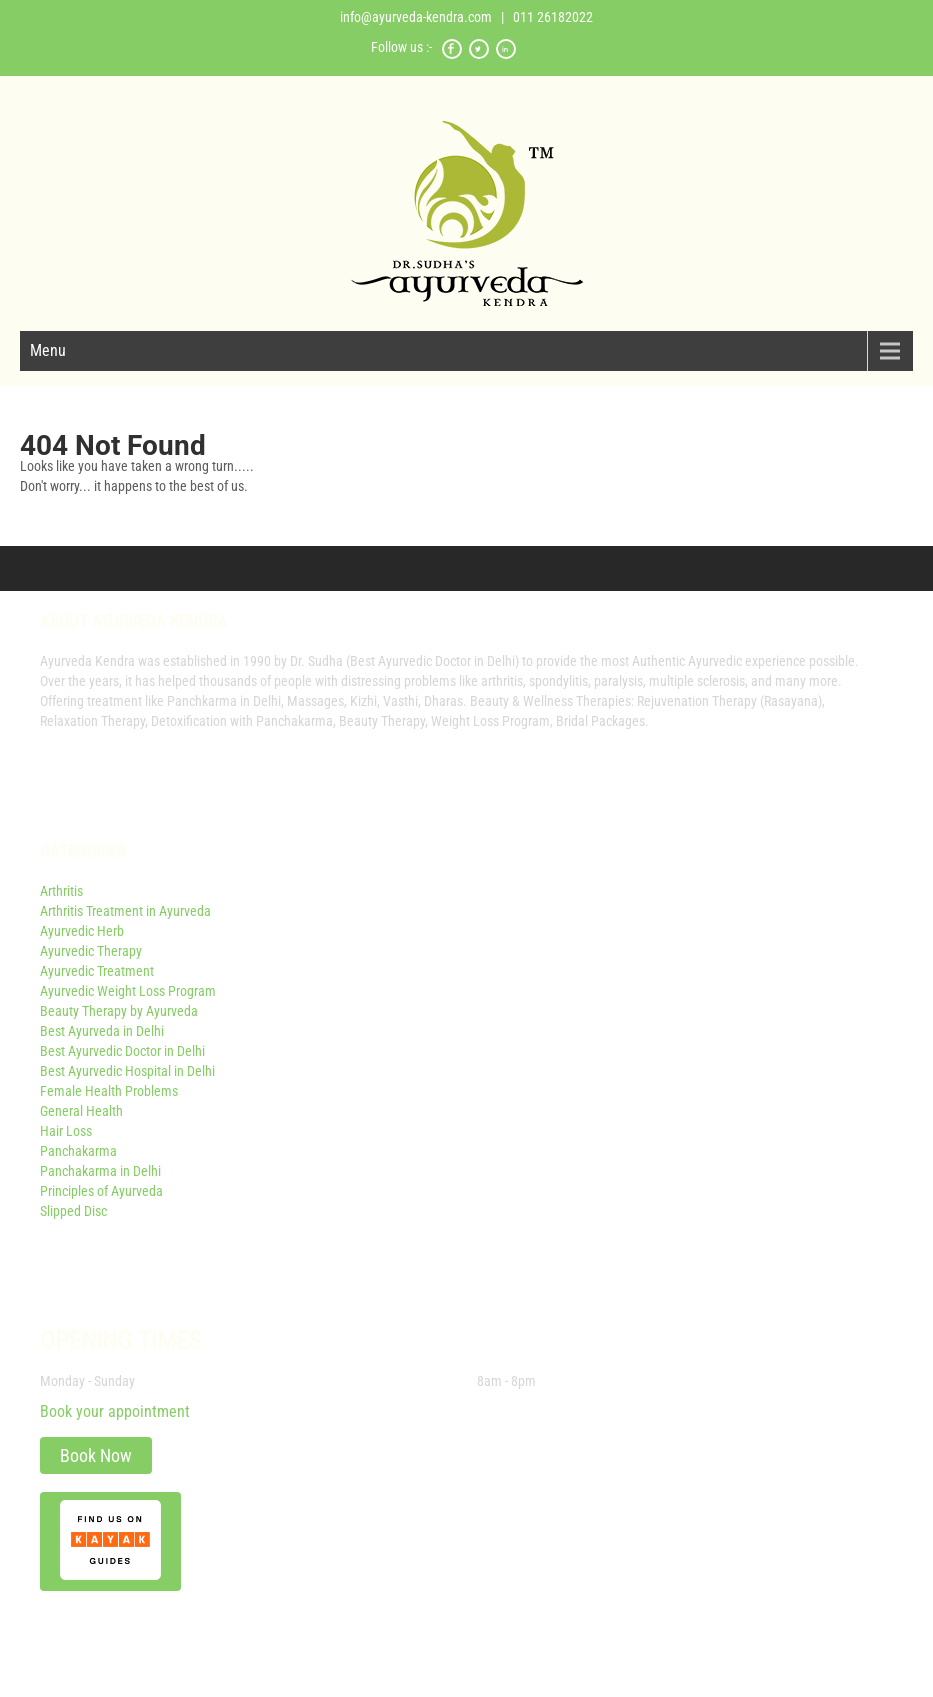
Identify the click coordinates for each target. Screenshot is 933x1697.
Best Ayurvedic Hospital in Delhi (127, 1071)
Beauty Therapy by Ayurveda (119, 1011)
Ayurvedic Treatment (97, 971)
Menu (48, 350)
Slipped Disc (73, 1211)
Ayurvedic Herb (82, 931)
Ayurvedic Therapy (91, 951)
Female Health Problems (109, 1091)
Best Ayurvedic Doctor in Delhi (122, 1051)
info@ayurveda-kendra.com (416, 17)
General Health (81, 1111)
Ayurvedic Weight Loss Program (128, 991)
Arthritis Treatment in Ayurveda (125, 911)
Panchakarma (78, 1151)
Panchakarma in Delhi (100, 1171)
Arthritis (61, 891)
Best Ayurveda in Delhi (102, 1031)
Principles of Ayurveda (101, 1191)
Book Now (96, 1455)
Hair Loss (66, 1131)
